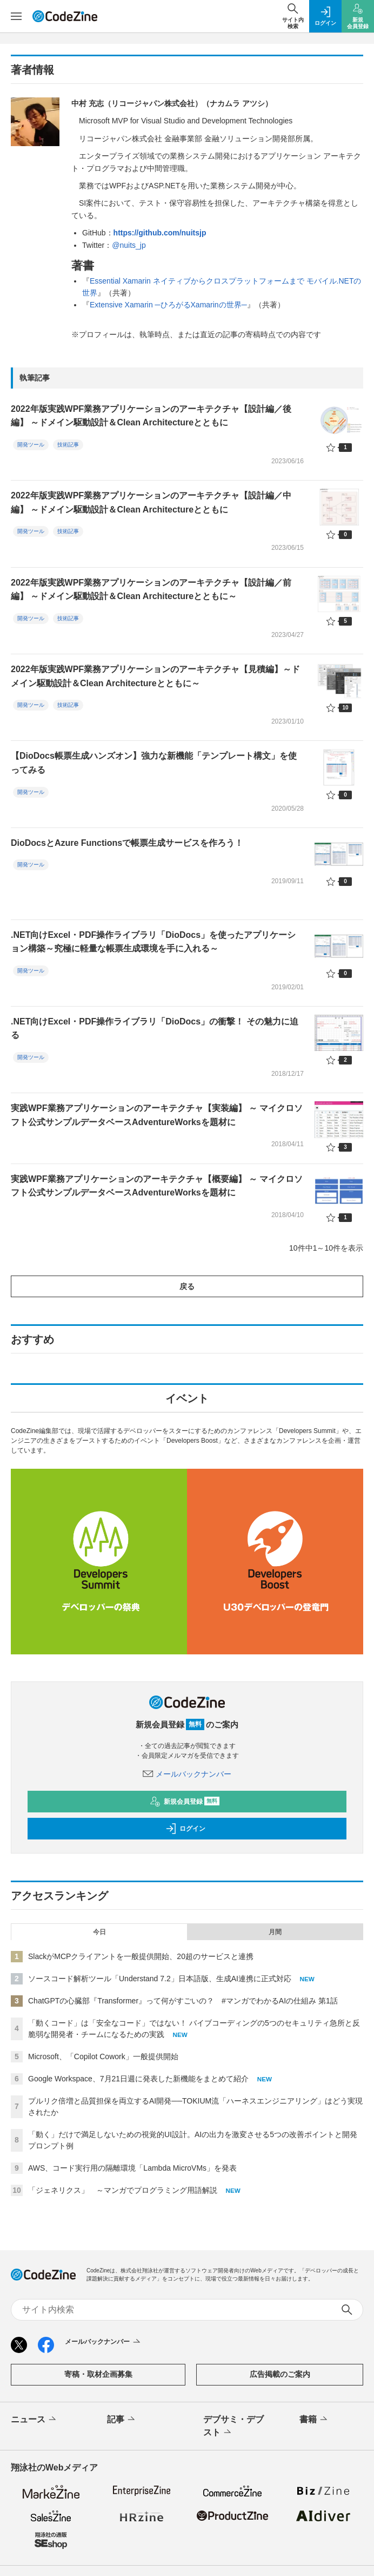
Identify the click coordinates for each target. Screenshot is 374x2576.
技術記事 (68, 445)
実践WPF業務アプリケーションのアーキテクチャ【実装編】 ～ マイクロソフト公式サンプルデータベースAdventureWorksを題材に (157, 1115)
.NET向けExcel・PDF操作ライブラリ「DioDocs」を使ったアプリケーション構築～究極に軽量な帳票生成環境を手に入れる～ (153, 942)
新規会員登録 (184, 1801)
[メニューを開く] (16, 16)
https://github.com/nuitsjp (159, 232)
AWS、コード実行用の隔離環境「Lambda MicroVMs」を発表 (132, 2168)
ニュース (34, 2419)
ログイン (185, 1828)
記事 (122, 2419)
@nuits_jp (128, 245)
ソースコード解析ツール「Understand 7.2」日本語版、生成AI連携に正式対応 (159, 1978)
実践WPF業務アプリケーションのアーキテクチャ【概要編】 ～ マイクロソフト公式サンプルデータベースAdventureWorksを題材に (157, 1186)
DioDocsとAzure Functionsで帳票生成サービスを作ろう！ (127, 842)
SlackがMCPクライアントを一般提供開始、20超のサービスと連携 (140, 1956)
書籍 (314, 2419)
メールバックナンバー (187, 1774)
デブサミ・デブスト (233, 2427)
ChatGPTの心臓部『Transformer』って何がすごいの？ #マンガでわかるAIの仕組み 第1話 (183, 2000)
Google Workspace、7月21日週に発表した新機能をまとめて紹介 (138, 2078)
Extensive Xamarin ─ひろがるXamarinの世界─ (168, 304)
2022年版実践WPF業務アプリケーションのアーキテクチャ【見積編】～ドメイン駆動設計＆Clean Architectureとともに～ (155, 676)
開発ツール (30, 445)
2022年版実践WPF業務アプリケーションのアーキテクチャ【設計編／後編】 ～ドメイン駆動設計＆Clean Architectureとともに (151, 416)
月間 (275, 1932)
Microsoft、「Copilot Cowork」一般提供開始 (103, 2056)
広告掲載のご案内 (280, 2374)
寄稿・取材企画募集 (98, 2374)
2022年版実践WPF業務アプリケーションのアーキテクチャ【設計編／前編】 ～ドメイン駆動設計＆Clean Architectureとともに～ (151, 589)
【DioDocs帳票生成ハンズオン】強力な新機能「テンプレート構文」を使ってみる (154, 762)
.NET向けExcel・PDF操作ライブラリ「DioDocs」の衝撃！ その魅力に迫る (154, 1028)
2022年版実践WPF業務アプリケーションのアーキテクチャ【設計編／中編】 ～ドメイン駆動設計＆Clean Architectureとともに (151, 502)
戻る (187, 1286)
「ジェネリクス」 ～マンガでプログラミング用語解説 (122, 2190)
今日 (99, 1932)
